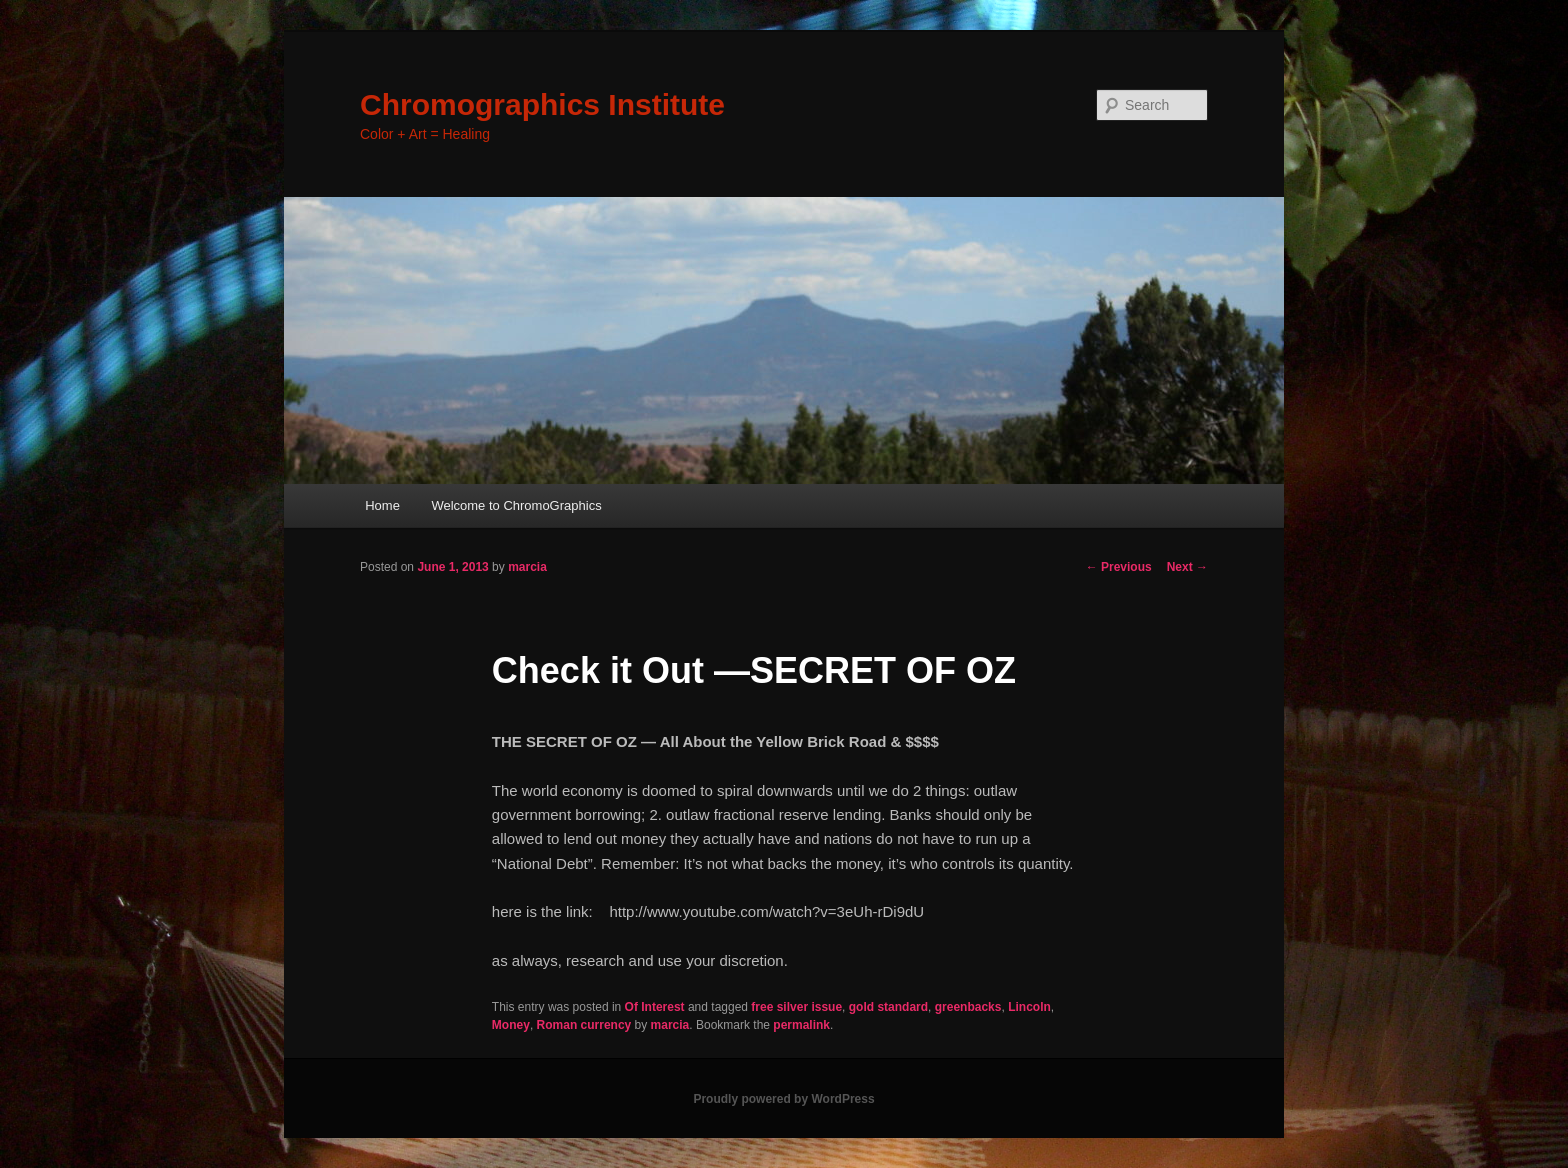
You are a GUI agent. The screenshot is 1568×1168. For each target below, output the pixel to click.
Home (382, 505)
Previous (1119, 567)
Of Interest (655, 1007)
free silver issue (796, 1007)
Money (511, 1025)
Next (1187, 567)
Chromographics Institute (542, 104)
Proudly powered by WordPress (783, 1099)
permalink (801, 1025)
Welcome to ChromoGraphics (516, 505)
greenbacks (968, 1007)
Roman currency (584, 1025)
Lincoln (1029, 1007)
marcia (527, 567)
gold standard (888, 1007)
